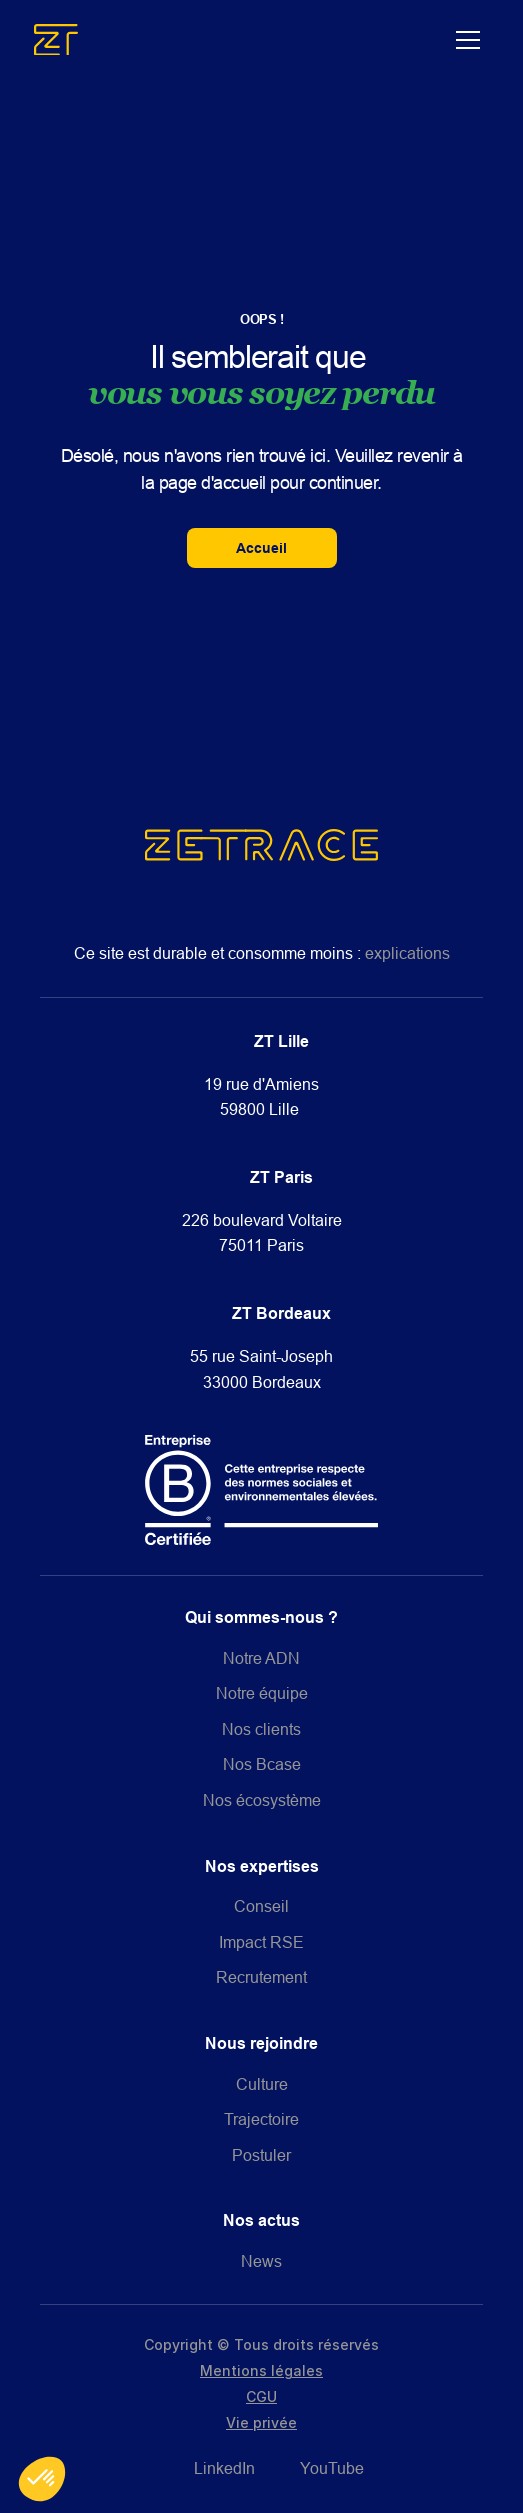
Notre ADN (261, 1658)
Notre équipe (262, 1693)
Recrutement (261, 1977)
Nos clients (261, 1729)
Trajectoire (261, 2119)
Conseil (261, 1906)
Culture (262, 2084)
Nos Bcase (262, 1764)
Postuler (261, 2155)
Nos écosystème (262, 1800)
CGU (261, 2396)
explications (407, 953)
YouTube (332, 2468)
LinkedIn (224, 2468)
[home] (240, 39)
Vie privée (261, 2422)
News (261, 2261)
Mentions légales (261, 2370)
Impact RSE (261, 1942)
